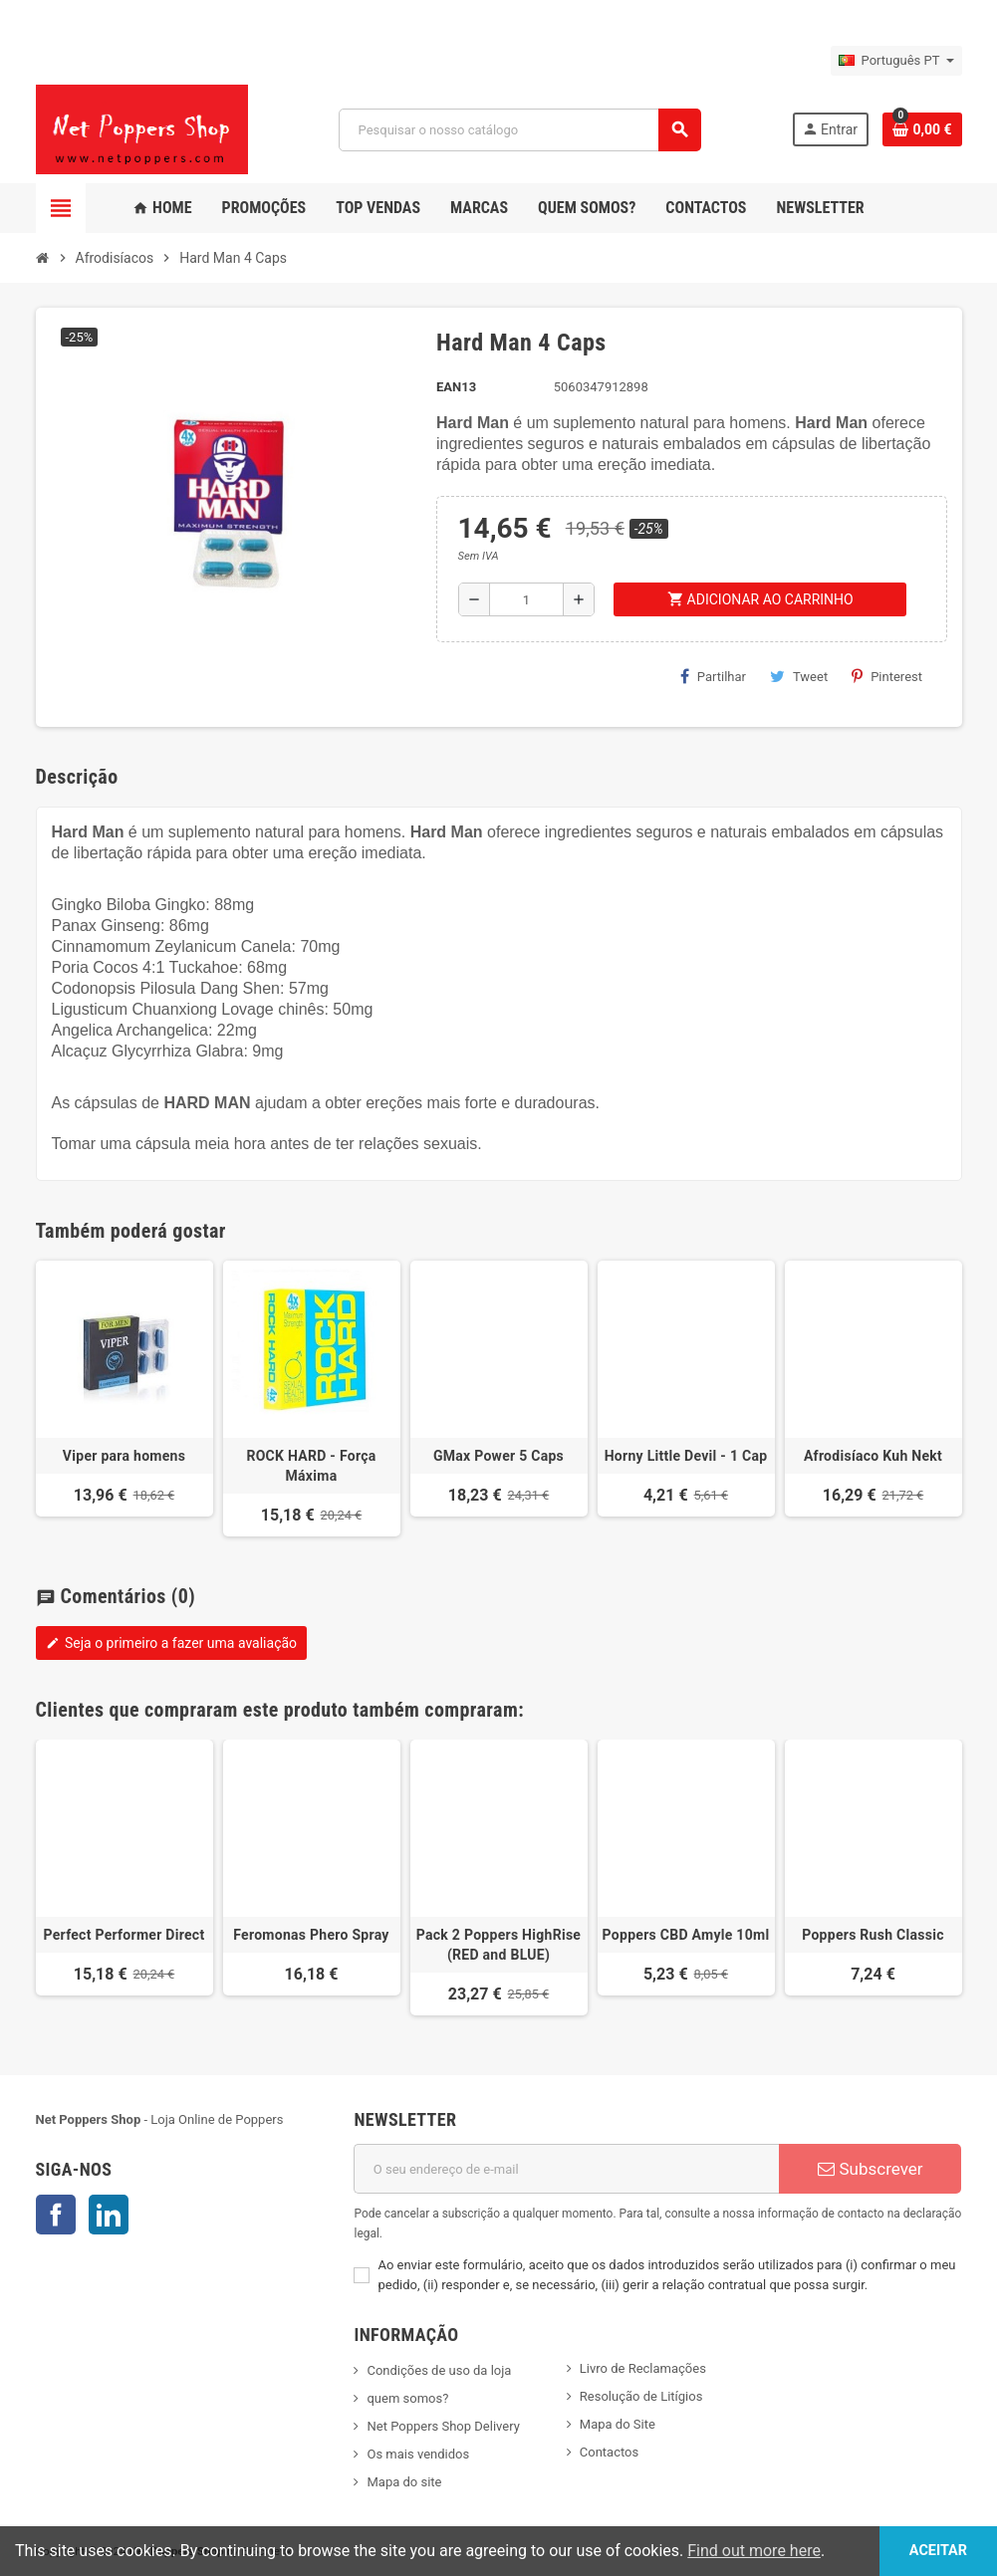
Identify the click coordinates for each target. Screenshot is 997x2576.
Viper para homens (124, 1456)
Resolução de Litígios (641, 2396)
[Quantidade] (527, 599)
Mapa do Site (617, 2424)
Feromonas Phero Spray (310, 1935)
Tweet (799, 676)
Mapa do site (404, 2481)
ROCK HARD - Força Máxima (310, 1466)
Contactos (609, 2452)
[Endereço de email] (566, 2169)
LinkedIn (108, 2214)
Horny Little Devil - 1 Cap (686, 1456)
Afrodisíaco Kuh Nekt (873, 1456)
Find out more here (754, 2550)
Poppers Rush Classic (873, 1935)
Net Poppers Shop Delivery (443, 2426)
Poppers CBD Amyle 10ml (686, 1935)
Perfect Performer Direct (124, 1935)
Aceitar (938, 2550)
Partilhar (713, 676)
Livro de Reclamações (643, 2368)
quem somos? (407, 2398)
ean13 (456, 386)
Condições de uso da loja (439, 2370)
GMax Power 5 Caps (498, 1456)
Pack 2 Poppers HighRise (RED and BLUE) (498, 1945)
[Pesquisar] (519, 130)
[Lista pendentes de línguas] (896, 61)
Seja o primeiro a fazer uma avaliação (172, 1643)
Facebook (56, 2214)
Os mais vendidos (418, 2454)
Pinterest (887, 676)
